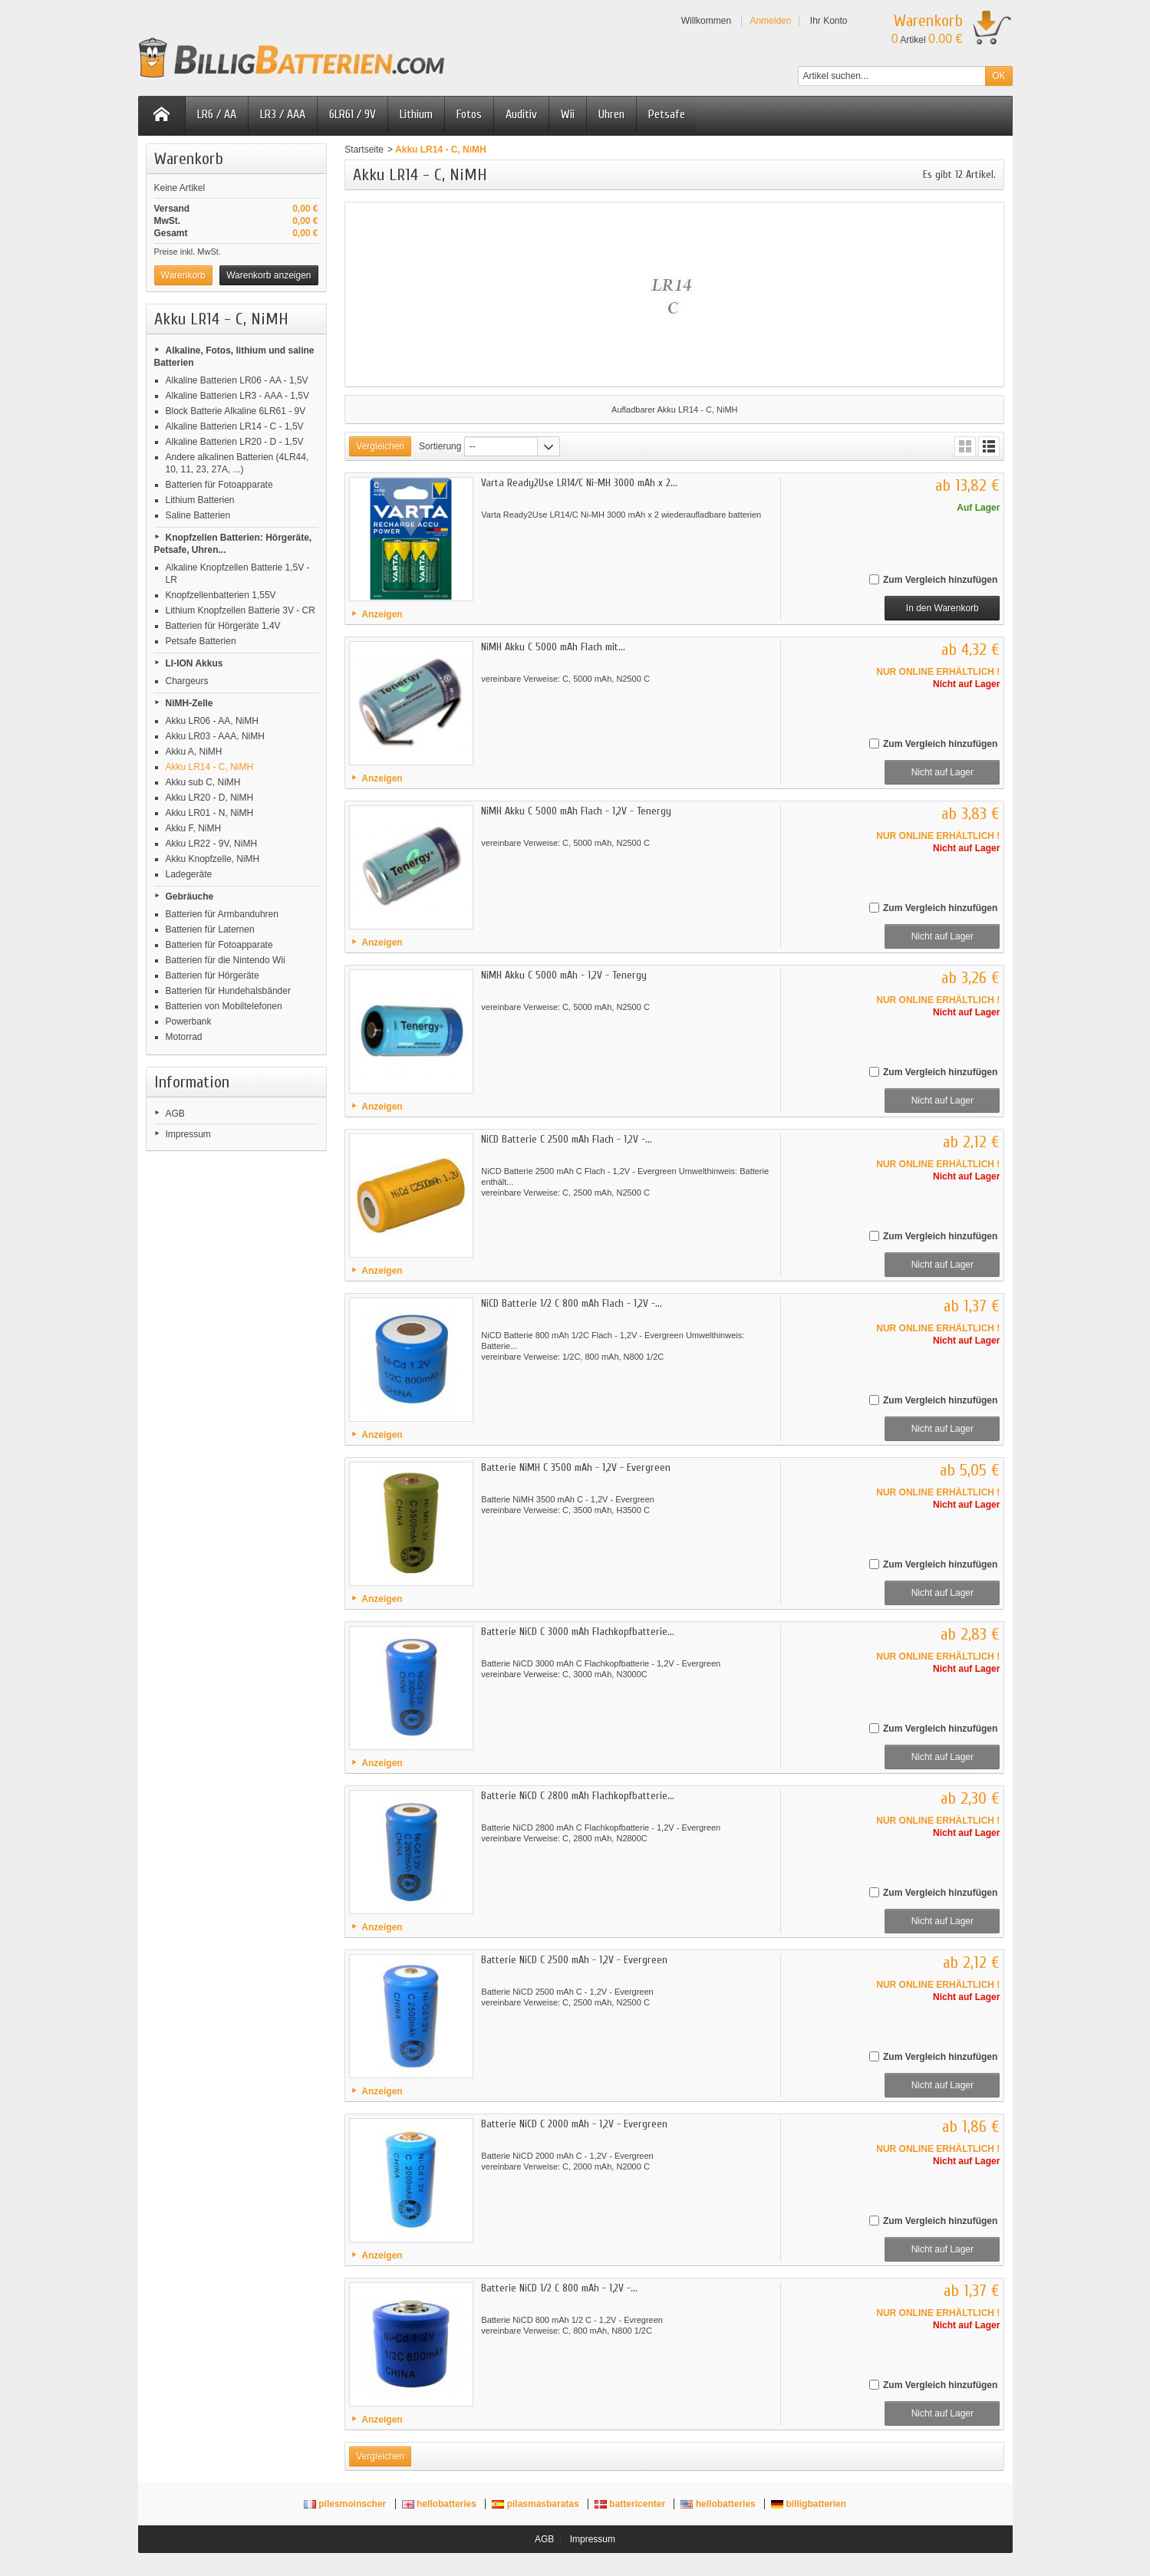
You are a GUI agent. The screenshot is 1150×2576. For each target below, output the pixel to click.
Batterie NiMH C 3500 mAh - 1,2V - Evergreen (576, 1467)
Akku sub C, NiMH (203, 782)
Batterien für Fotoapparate (219, 484)
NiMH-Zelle (189, 703)
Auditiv (521, 114)
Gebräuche (190, 896)
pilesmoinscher (346, 2504)
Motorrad (184, 1036)
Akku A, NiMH (194, 751)
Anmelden (770, 20)
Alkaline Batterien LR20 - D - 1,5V (235, 441)
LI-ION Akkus (194, 663)
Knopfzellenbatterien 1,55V (221, 595)
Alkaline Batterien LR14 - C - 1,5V (235, 426)
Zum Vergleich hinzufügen (940, 579)
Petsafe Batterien (201, 641)
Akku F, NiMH (194, 828)
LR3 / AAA (282, 114)
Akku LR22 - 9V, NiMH (212, 843)
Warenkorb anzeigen (268, 275)
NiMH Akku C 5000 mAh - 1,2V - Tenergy (564, 975)
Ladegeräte (189, 874)
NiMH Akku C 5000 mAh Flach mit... (553, 646)
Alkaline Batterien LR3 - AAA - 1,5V (237, 395)
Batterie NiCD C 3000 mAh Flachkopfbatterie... (577, 1631)
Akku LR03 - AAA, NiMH (215, 736)
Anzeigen (381, 614)
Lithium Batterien (200, 500)
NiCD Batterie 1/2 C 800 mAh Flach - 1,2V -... (571, 1303)
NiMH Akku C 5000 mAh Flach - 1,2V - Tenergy (576, 811)
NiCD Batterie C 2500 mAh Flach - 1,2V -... (566, 1139)
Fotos (469, 114)
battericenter (631, 2504)
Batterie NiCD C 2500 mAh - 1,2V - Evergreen (574, 1959)
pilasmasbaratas (537, 2504)
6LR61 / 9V (352, 114)
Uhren (611, 114)
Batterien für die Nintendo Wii (225, 960)
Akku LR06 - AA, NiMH (212, 721)
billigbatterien (808, 2504)
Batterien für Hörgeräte (212, 975)
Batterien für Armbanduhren (222, 914)
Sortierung (440, 446)
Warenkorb (188, 159)
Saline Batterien (198, 515)
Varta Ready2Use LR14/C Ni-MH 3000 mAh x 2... (579, 482)
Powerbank (189, 1021)
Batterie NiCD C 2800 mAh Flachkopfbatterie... (577, 1795)
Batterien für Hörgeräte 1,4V (223, 625)
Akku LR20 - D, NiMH (210, 797)
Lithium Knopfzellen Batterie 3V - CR (240, 610)
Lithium (416, 114)
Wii (568, 114)
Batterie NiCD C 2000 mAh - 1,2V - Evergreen (574, 2123)
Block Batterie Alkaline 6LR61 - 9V (236, 411)
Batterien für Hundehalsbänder (228, 990)
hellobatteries (440, 2504)
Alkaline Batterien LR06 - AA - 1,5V (237, 380)
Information (191, 1082)
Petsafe (666, 114)
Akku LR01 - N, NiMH (210, 813)
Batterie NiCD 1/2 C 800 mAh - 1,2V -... (559, 2288)
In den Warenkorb (942, 608)
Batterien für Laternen (210, 929)
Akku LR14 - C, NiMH (210, 767)
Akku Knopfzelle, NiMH (213, 859)
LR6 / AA (216, 114)
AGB (175, 1113)
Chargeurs (187, 681)
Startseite (364, 149)
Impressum (188, 1134)
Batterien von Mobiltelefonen (224, 1006)
